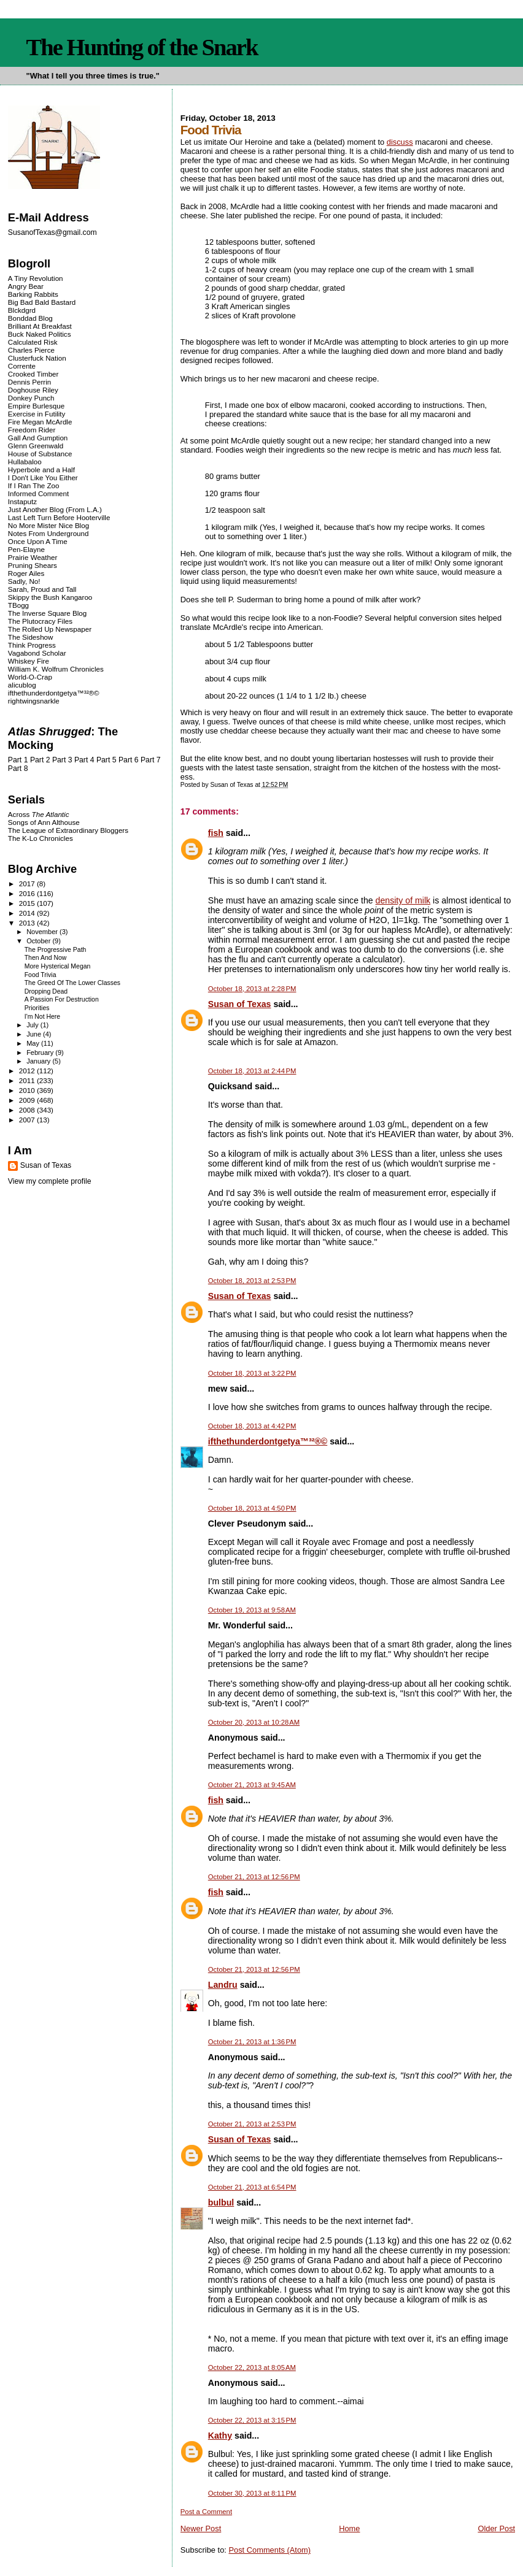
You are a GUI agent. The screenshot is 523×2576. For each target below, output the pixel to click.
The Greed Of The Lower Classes (72, 982)
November (43, 931)
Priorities (37, 1008)
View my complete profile (49, 1181)
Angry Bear (26, 286)
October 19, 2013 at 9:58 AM (252, 1610)
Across (38, 814)
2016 (28, 893)
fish (215, 833)
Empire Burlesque (36, 406)
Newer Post (200, 2528)
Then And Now (46, 957)
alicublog (22, 685)
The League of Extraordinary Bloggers (68, 830)
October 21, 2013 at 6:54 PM (252, 2187)
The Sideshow (30, 637)
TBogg (18, 605)
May (33, 1043)
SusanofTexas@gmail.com (52, 232)
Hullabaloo (25, 462)
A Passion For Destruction (62, 999)
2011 (28, 1080)
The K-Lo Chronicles (40, 838)
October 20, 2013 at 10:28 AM (254, 1722)
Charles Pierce (31, 350)
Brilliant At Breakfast (40, 326)
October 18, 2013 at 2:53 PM (252, 1280)
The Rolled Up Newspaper (49, 629)
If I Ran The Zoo (34, 485)
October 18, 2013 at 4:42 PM (252, 1426)
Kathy (220, 2435)
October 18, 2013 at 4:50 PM (252, 1508)
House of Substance (40, 454)
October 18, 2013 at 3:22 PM (252, 1373)
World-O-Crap (30, 677)
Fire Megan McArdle (40, 422)
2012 (28, 1071)
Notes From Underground (48, 533)
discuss (400, 142)
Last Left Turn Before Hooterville (59, 517)
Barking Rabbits (33, 294)
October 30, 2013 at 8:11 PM (252, 2493)
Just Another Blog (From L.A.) (55, 509)
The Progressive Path (56, 949)
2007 (28, 1120)
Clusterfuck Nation (37, 358)
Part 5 (106, 760)
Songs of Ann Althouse (44, 822)
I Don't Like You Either (43, 477)
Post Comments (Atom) (269, 2550)
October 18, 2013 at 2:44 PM (252, 1071)
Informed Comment (38, 493)
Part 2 (40, 760)
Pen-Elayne (26, 549)
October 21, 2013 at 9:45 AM (252, 1784)
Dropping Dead (46, 991)
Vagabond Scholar (37, 653)
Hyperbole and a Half (41, 469)
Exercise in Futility (37, 414)
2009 (28, 1100)
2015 (28, 903)
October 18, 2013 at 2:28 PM (252, 988)
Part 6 (128, 760)
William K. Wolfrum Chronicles (56, 669)
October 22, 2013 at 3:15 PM (252, 2420)
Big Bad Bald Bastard (42, 302)
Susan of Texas (239, 1004)
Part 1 (18, 760)
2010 (28, 1090)
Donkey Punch (31, 398)
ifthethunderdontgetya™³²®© (267, 1441)
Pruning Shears (32, 565)
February (40, 1052)
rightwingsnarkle (34, 701)
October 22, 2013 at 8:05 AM (252, 2367)
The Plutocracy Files (40, 621)
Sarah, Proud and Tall (42, 589)
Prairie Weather (32, 557)
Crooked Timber (33, 374)
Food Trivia (40, 975)
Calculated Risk (33, 342)
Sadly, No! (24, 581)
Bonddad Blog (30, 318)
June (34, 1034)
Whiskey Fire (28, 661)
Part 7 (151, 760)
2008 (28, 1110)
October (39, 941)
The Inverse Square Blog (47, 613)
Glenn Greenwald (35, 446)
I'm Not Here (42, 1016)
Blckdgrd (22, 310)
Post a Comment (206, 2511)
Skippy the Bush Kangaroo (50, 597)
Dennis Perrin (29, 382)
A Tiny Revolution (35, 278)
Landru (223, 1985)
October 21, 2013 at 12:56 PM (254, 1876)
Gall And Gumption (38, 438)
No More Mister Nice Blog (48, 525)
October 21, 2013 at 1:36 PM (252, 2041)
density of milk (403, 900)
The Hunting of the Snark (142, 47)
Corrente (22, 366)
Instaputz (22, 501)
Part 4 (84, 760)
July (33, 1025)
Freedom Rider (31, 430)
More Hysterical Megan (58, 966)
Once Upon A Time (38, 541)
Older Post (496, 2528)
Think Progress (32, 645)
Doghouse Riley (33, 390)
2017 (28, 883)
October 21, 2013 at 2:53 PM (252, 2124)
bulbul (221, 2202)
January (39, 1061)
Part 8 (18, 768)
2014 (28, 913)
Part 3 (62, 760)
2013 (28, 923)
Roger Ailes (26, 573)
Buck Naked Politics (39, 334)
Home (349, 2528)
